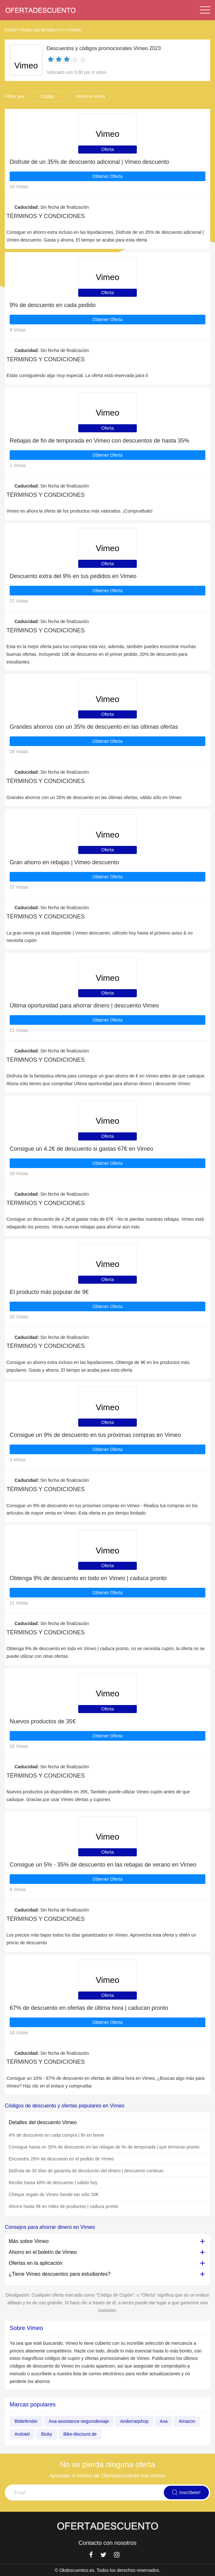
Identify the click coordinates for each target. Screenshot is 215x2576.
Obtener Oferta (107, 176)
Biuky (46, 2434)
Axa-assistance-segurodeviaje (79, 2421)
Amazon (187, 2421)
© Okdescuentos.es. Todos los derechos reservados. (107, 2570)
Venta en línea (90, 96)
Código (47, 96)
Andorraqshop (134, 2421)
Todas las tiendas (38, 29)
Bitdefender (26, 2421)
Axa (163, 2421)
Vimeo (75, 29)
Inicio (10, 29)
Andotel (22, 2434)
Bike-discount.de (80, 2434)
